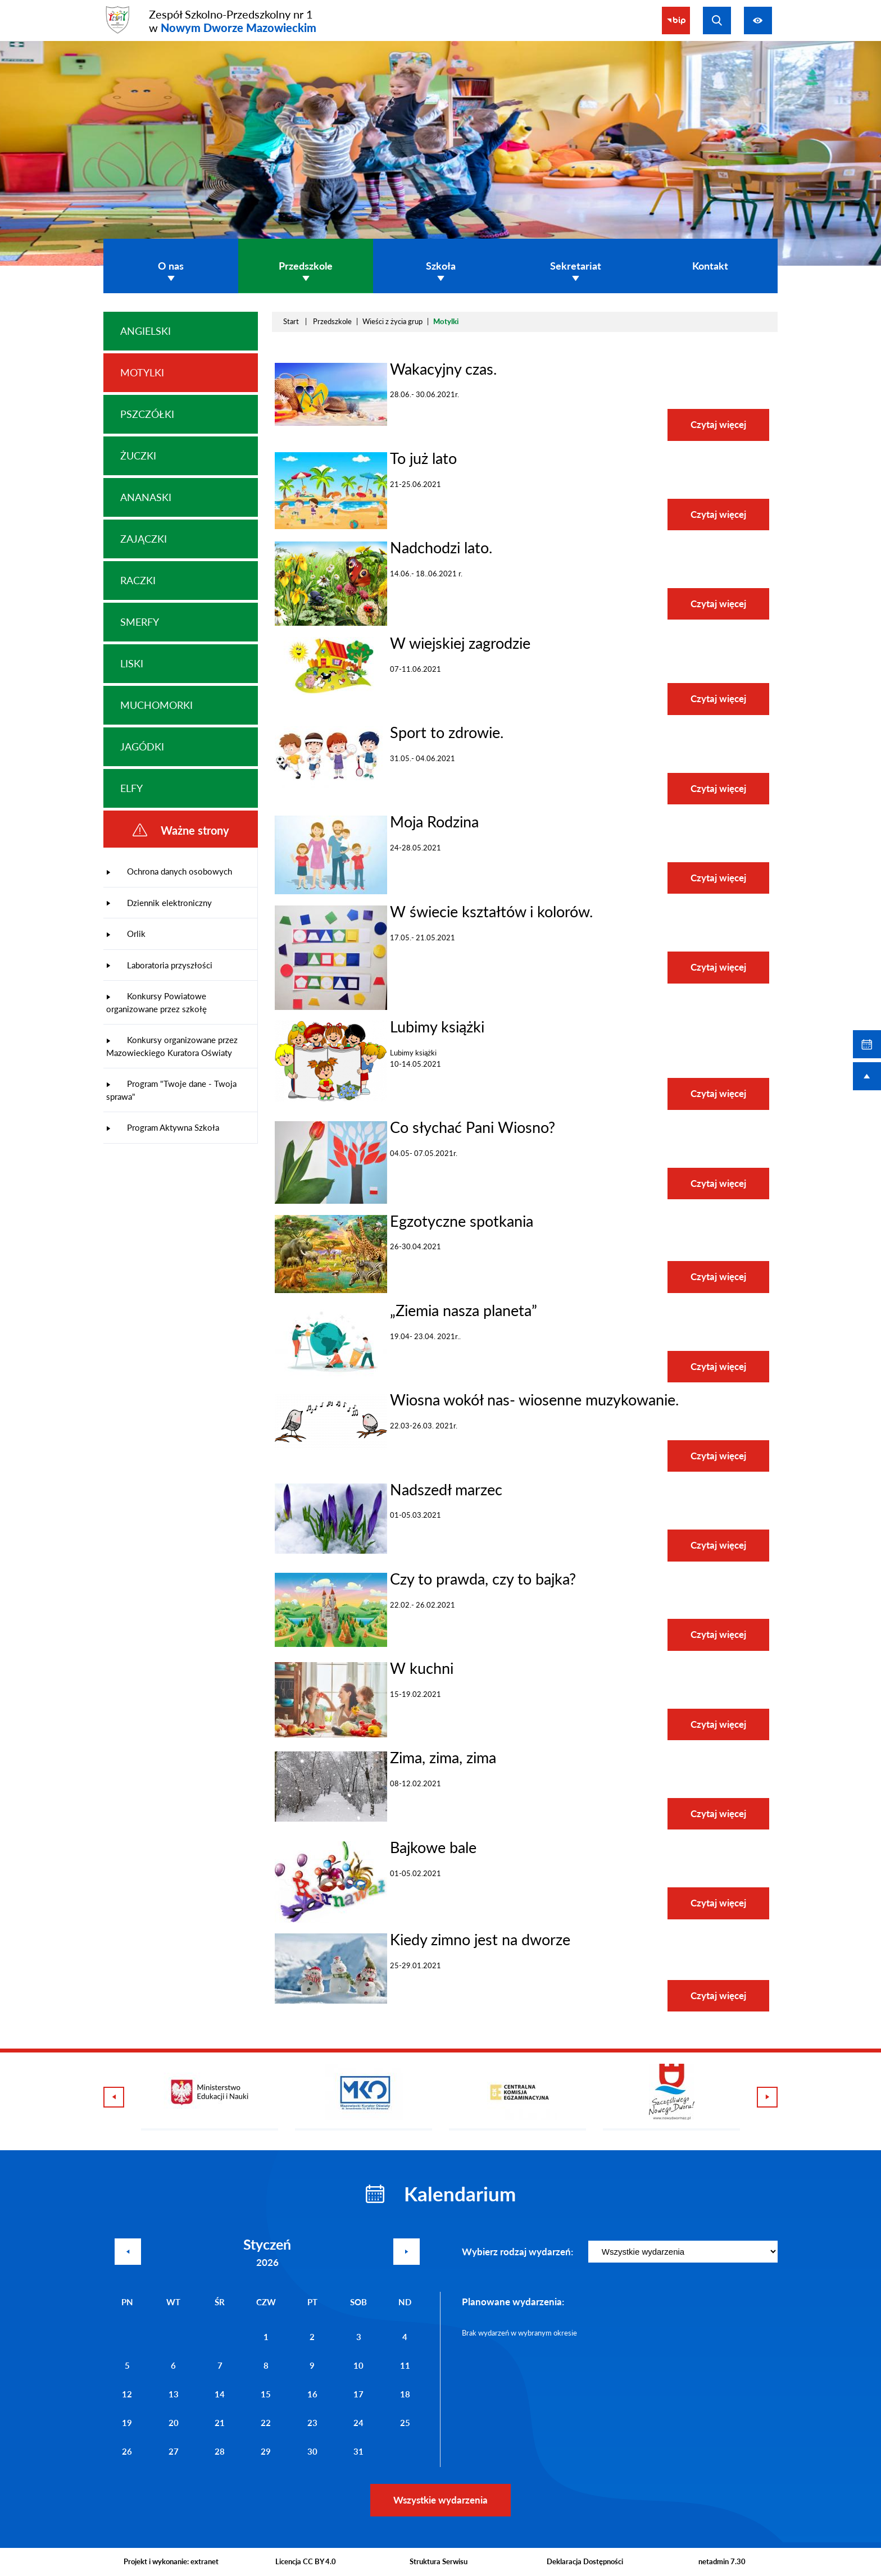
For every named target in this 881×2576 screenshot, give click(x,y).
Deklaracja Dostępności (585, 2561)
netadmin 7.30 (722, 2561)
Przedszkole (332, 321)
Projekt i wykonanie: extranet (171, 2561)
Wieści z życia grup (392, 321)
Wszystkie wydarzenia (440, 2500)
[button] (331, 422)
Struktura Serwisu (438, 2561)
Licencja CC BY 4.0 (305, 2561)
